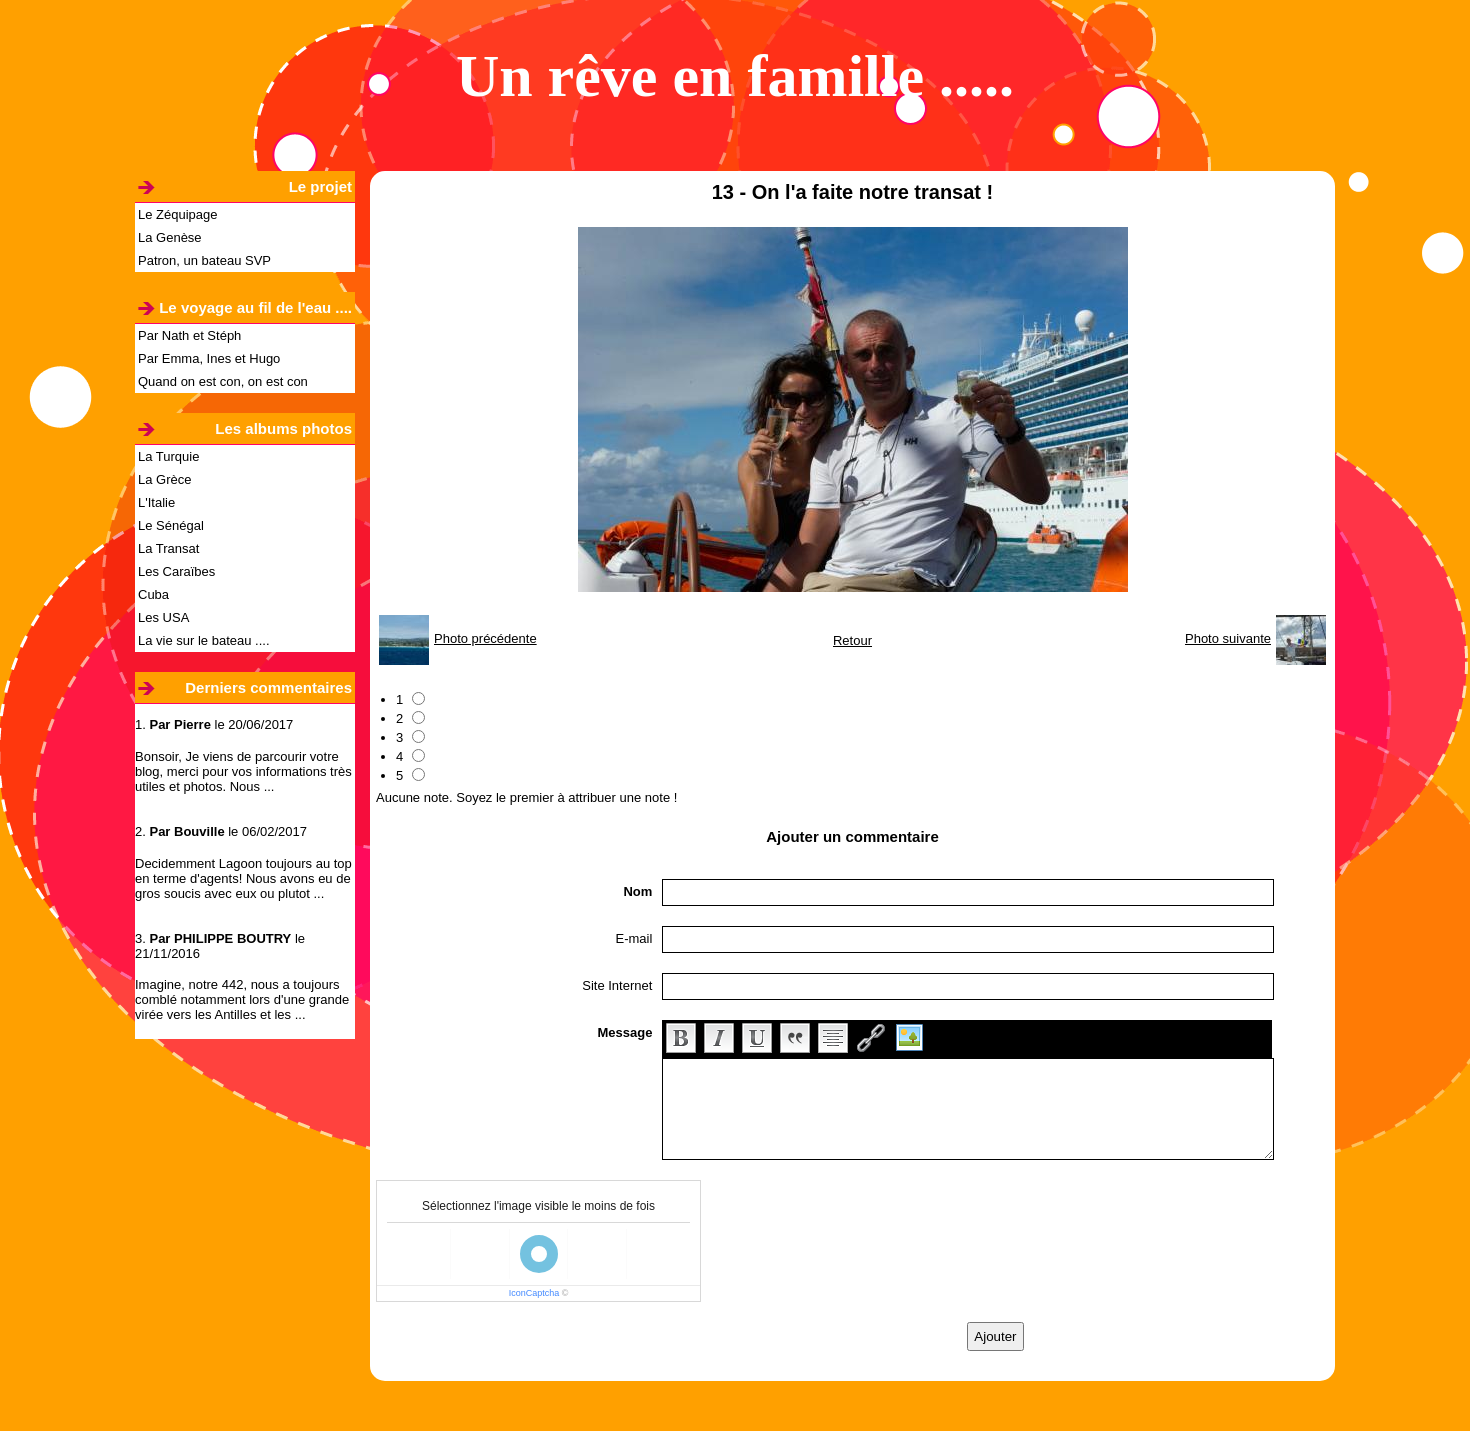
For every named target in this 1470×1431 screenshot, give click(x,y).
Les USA (163, 617)
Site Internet (617, 985)
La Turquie (168, 456)
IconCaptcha (534, 1293)
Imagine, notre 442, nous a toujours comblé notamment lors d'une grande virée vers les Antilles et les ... (242, 999)
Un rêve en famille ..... (735, 76)
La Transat (168, 548)
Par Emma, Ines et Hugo (209, 358)
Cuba (153, 594)
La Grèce (164, 479)
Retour (852, 640)
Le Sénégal (171, 525)
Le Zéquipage (178, 214)
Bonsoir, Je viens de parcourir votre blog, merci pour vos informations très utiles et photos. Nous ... (243, 771)
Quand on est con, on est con (223, 381)
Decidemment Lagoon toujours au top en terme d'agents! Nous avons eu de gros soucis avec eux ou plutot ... (243, 878)
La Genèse (170, 237)
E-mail (634, 938)
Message (624, 1032)
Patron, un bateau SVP (204, 260)
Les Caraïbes (176, 571)
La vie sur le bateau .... (204, 640)
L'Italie (156, 502)
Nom (637, 891)
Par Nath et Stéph (189, 335)
